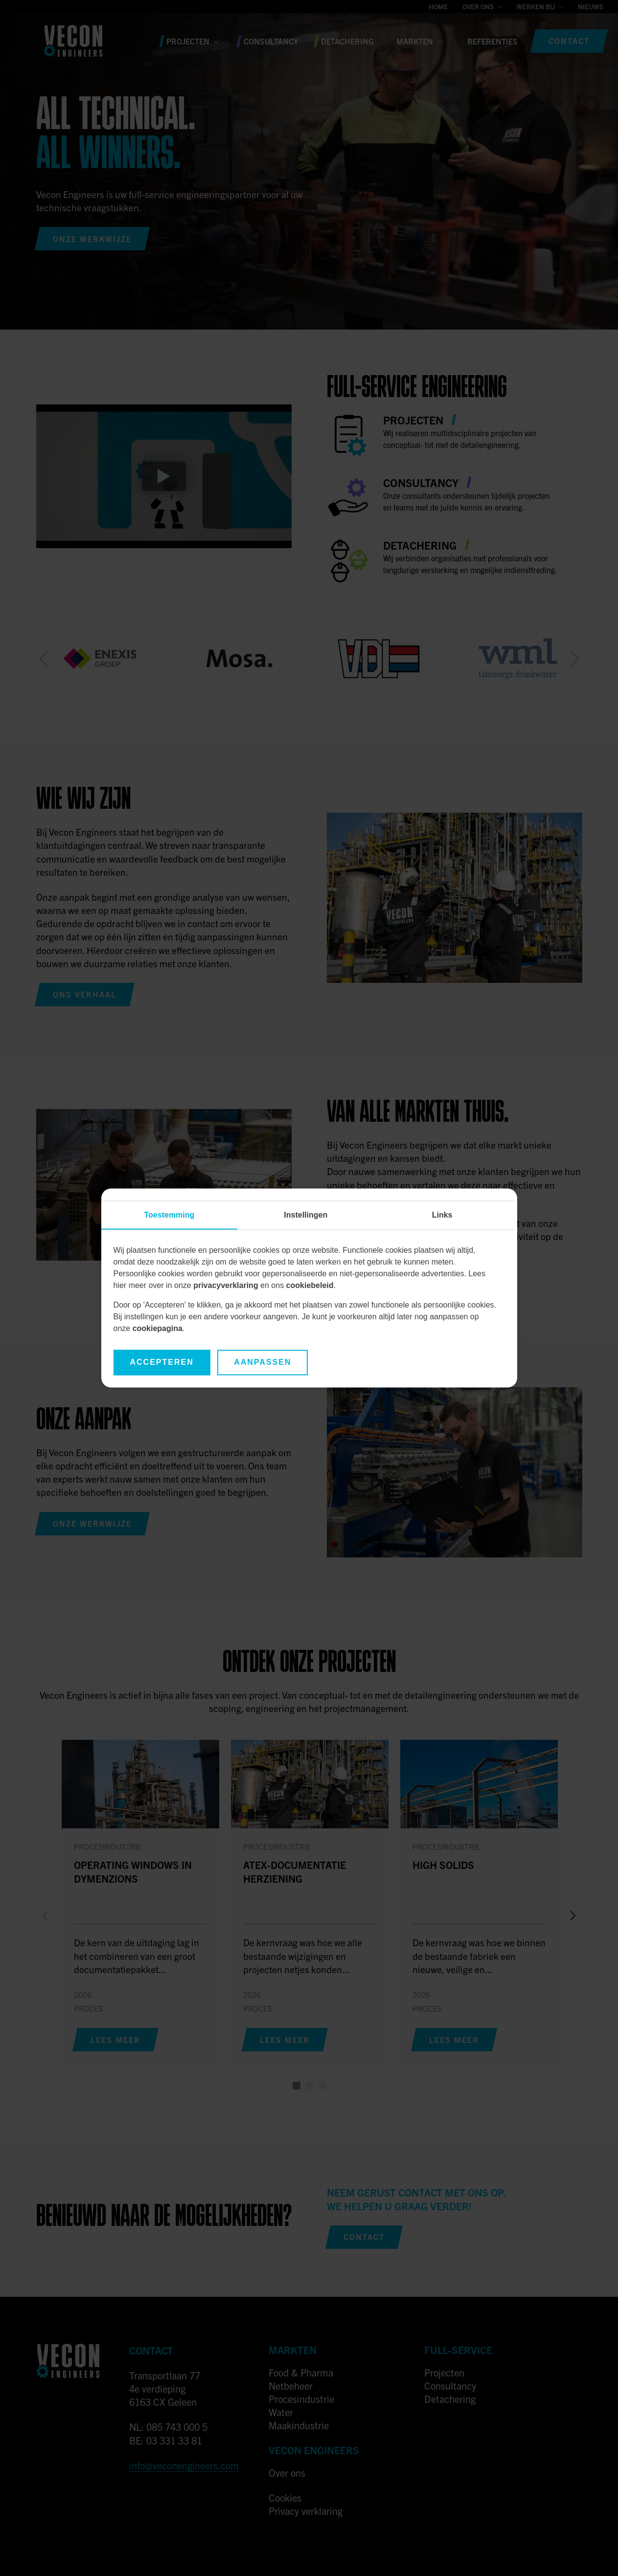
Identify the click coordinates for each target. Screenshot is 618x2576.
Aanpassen (262, 1362)
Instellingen (305, 1215)
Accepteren (162, 1362)
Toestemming (169, 1215)
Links (442, 1215)
